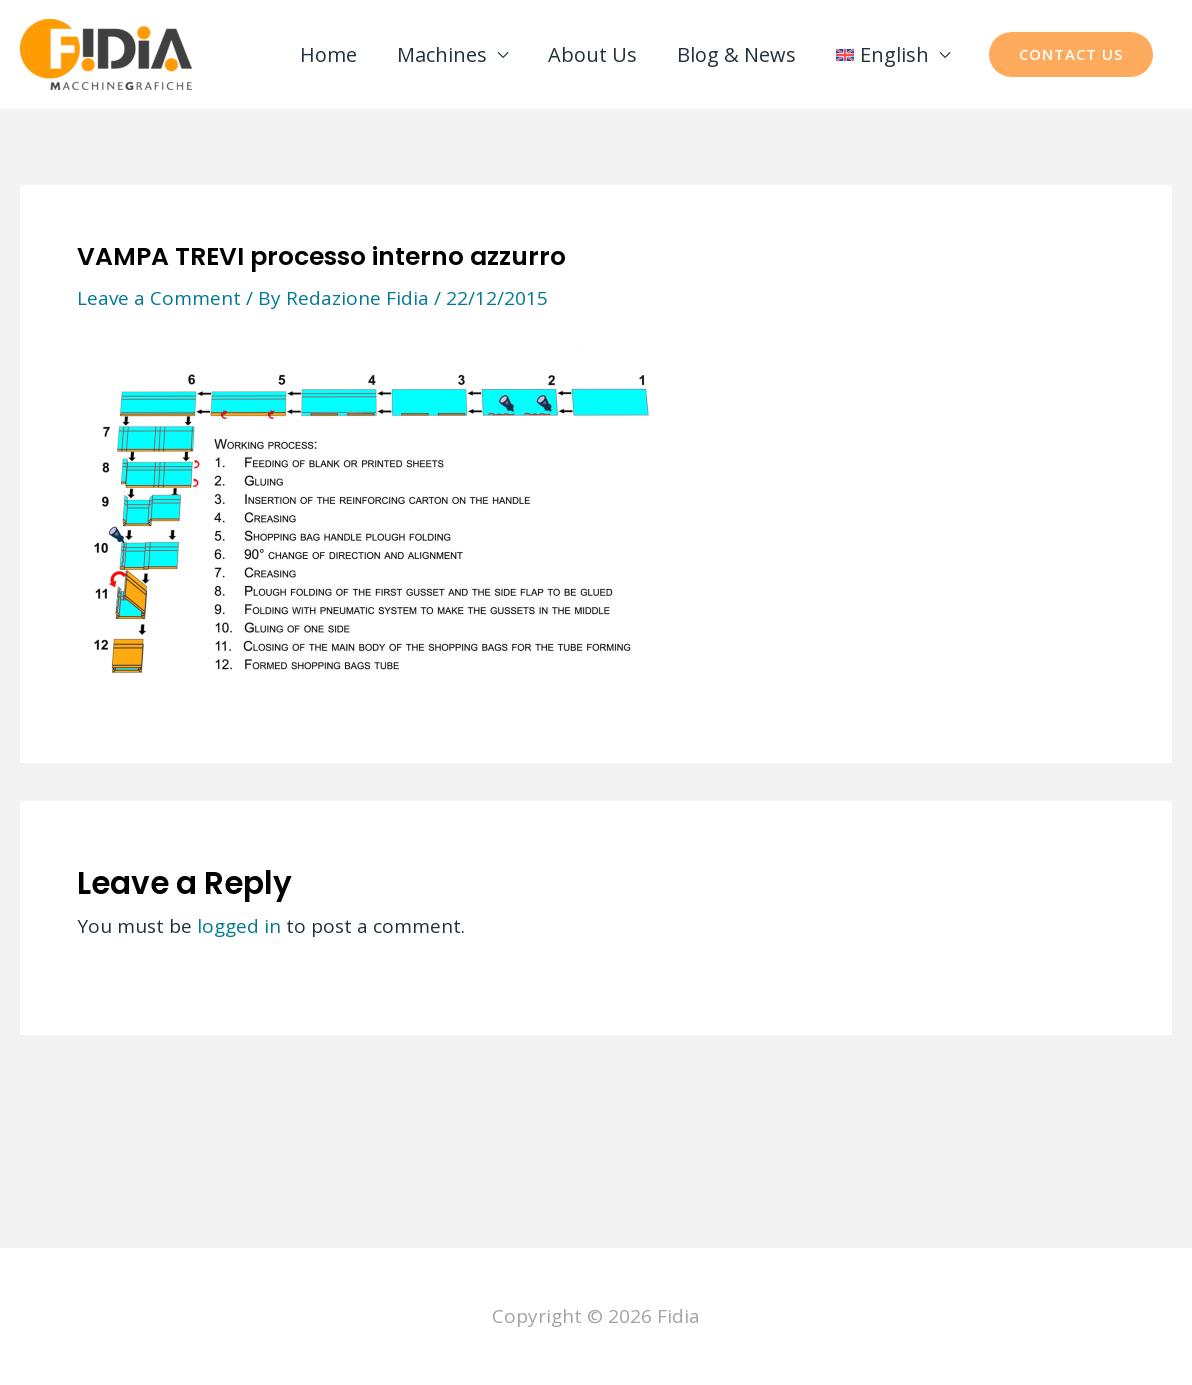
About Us (592, 54)
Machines (442, 54)
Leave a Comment (159, 298)
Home (328, 54)
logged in (239, 926)
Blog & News (736, 54)
